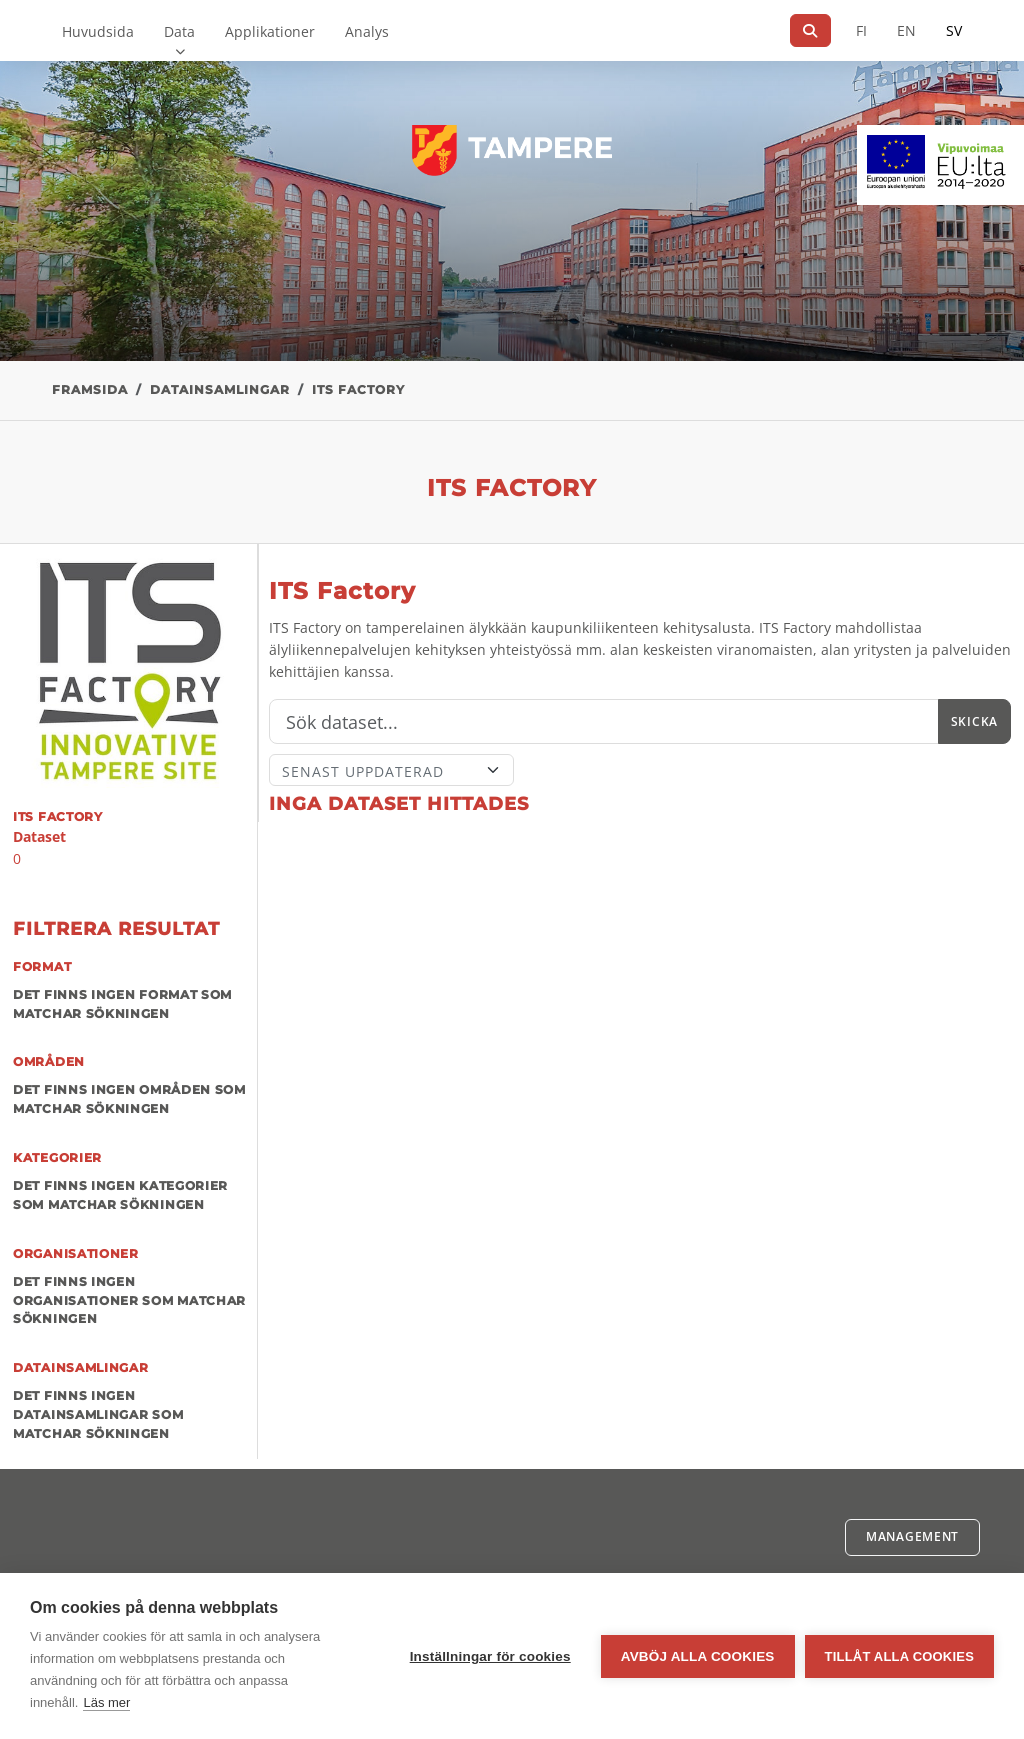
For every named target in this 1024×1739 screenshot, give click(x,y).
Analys (367, 31)
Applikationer (270, 31)
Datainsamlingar (220, 389)
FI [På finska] (861, 30)
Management (912, 1536)
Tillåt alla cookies (899, 1656)
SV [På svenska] (954, 30)
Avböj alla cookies (698, 1656)
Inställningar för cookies (490, 1656)
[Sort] (391, 770)
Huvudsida (98, 31)
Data (179, 31)
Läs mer (106, 1702)
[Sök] (810, 30)
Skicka (974, 721)
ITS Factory (358, 389)
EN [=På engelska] (906, 30)
